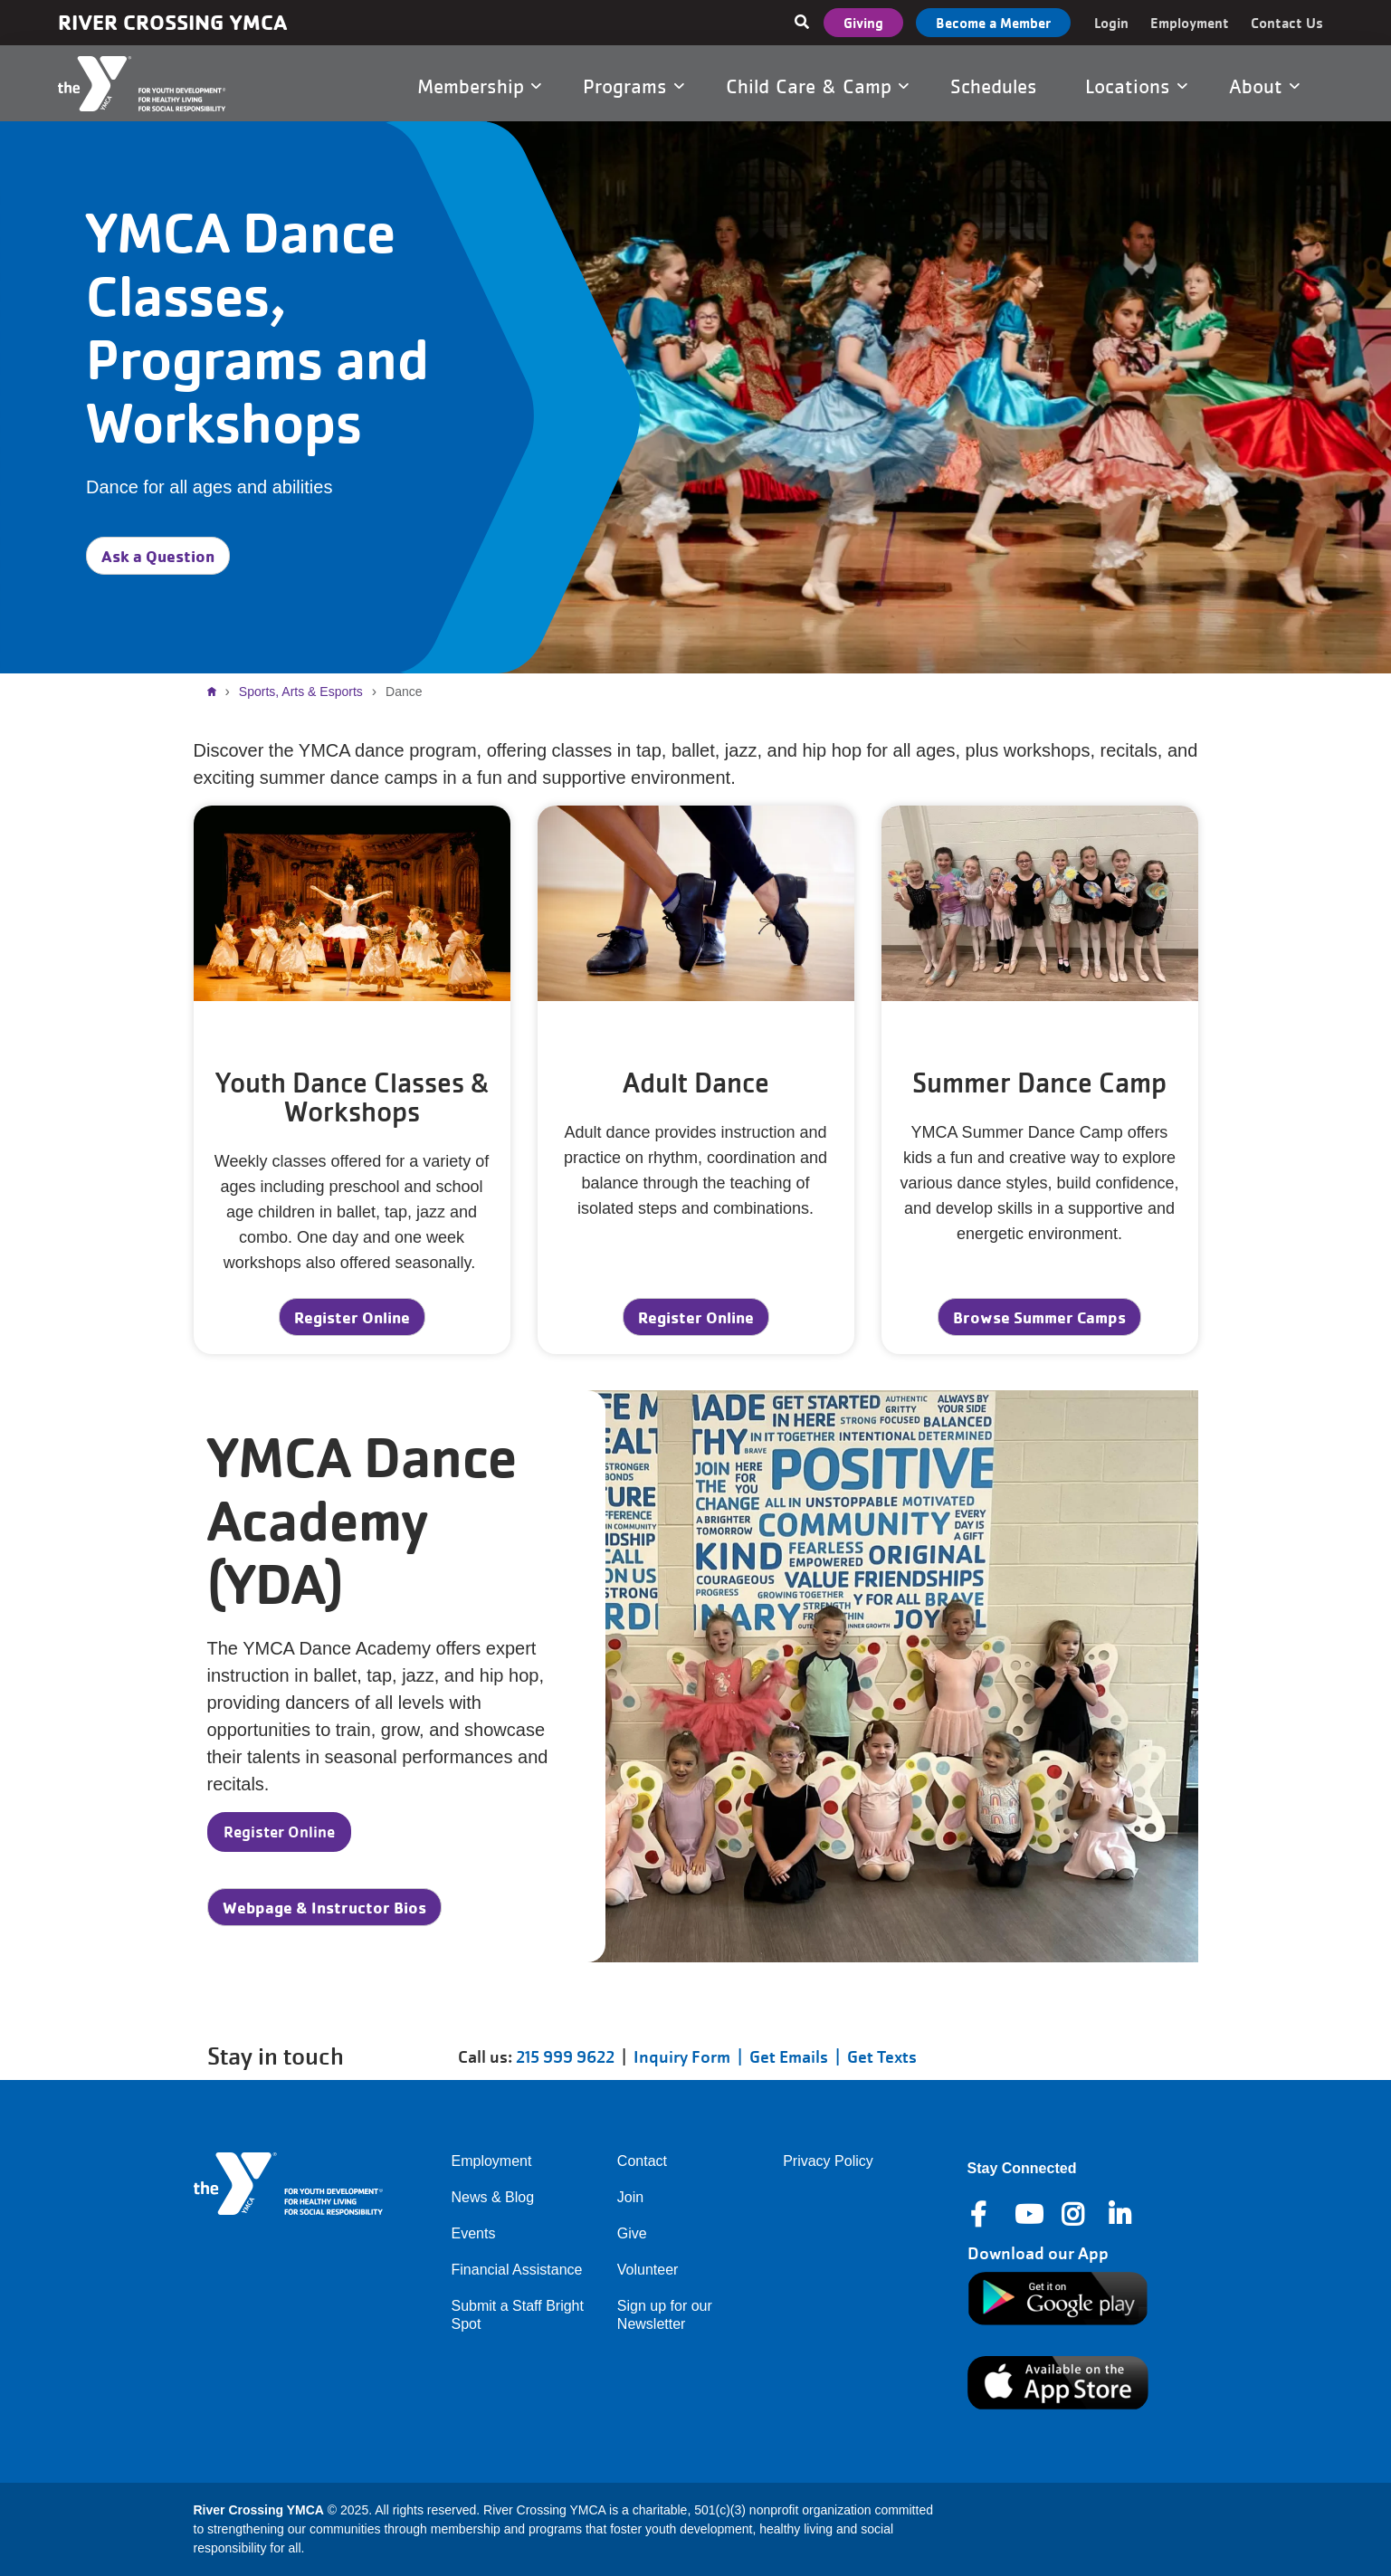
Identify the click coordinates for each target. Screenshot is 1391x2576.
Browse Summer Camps (1039, 1317)
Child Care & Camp (817, 86)
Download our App (1038, 2253)
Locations (1136, 86)
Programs (633, 86)
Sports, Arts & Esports (301, 691)
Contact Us (1287, 23)
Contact (642, 2161)
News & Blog (493, 2197)
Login (1111, 23)
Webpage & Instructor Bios (324, 1907)
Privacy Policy (828, 2161)
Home (216, 691)
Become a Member (993, 23)
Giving (863, 23)
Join (630, 2197)
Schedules (996, 86)
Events (474, 2233)
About (1264, 86)
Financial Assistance (517, 2269)
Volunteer (648, 2269)
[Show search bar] (802, 22)
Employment (1189, 23)
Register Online (352, 1317)
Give (632, 2233)
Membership (479, 86)
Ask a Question (157, 556)
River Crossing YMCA (172, 22)
